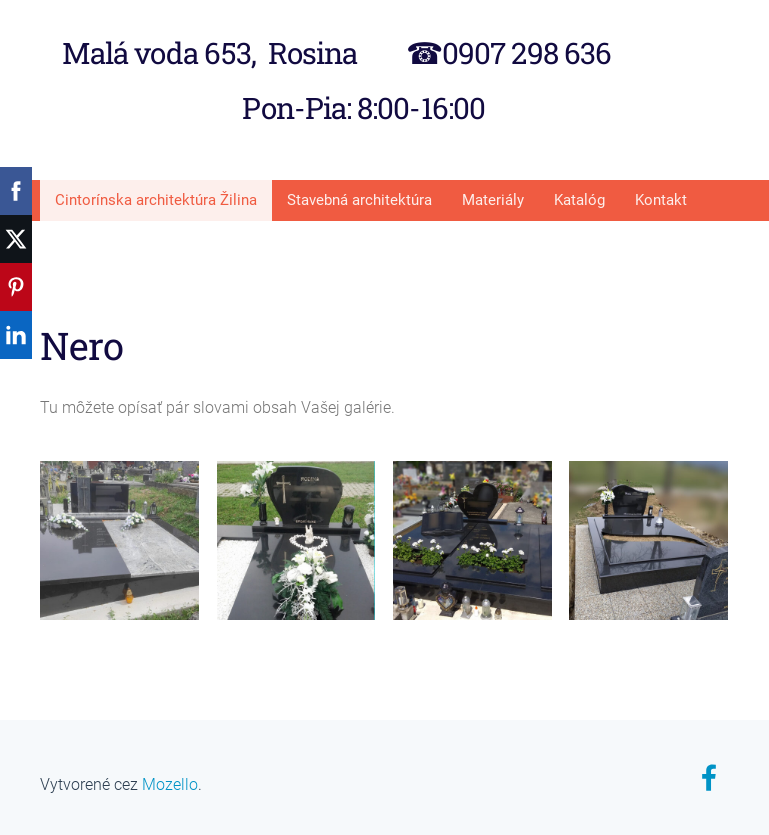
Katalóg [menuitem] (579, 197)
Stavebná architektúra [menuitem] (359, 197)
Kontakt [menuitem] (661, 197)
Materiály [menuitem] (493, 197)
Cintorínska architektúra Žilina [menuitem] (156, 197)
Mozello (170, 781)
